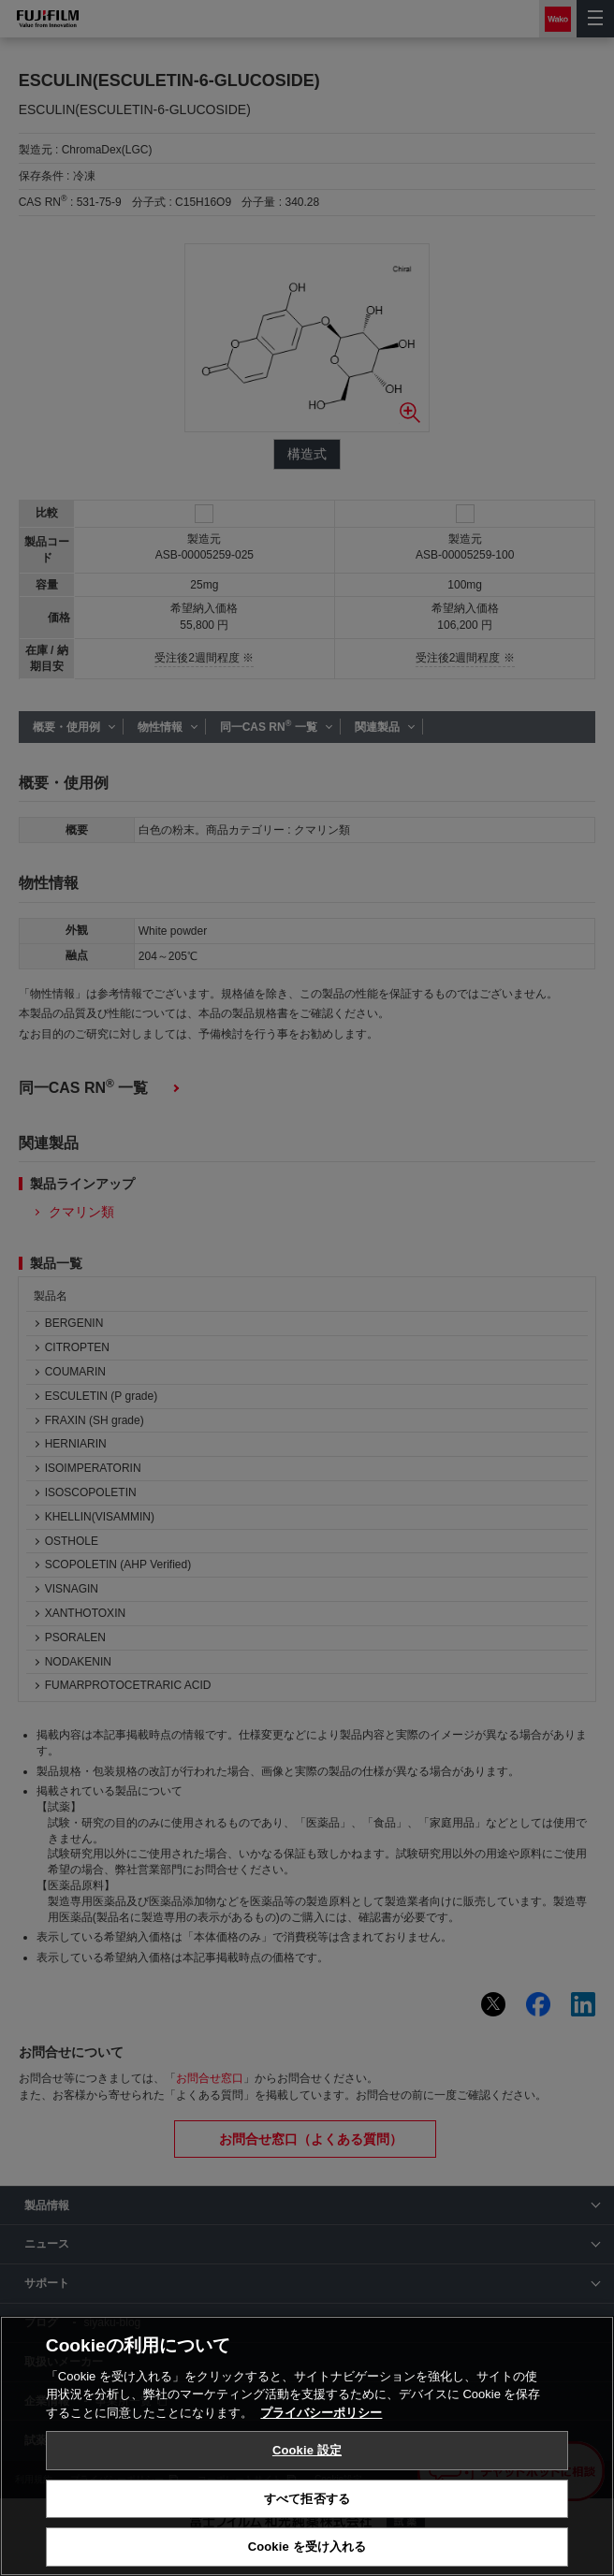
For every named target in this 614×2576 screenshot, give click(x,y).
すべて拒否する (307, 2499)
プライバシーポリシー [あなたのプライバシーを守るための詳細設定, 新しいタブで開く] (321, 2413)
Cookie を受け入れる (307, 2547)
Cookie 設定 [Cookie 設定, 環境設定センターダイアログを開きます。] (307, 2450)
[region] (307, 2446)
